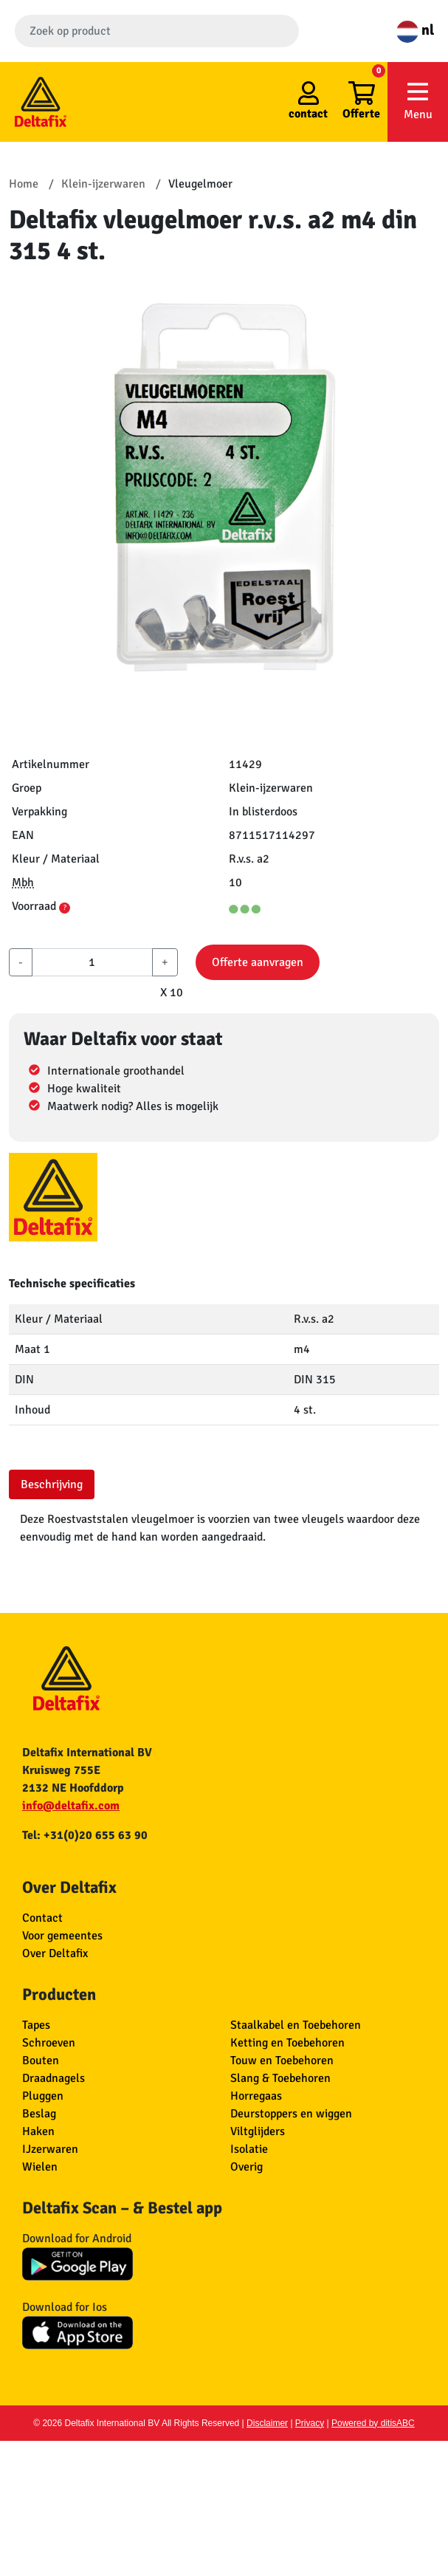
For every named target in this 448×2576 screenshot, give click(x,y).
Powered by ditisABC (373, 2423)
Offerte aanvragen (257, 962)
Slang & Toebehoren (280, 2078)
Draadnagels (53, 2078)
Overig (246, 2166)
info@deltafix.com (71, 1805)
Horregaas (256, 2096)
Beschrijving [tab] (52, 1484)
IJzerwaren (50, 2149)
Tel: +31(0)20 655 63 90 (85, 1835)
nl (415, 30)
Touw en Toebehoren (282, 2060)
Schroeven (48, 2042)
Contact (42, 1918)
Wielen (40, 2166)
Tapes (36, 2025)
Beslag (39, 2113)
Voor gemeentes (62, 1935)
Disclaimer (267, 2423)
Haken (38, 2131)
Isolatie (249, 2149)
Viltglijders (257, 2131)
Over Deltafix (55, 1953)
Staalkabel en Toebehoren (295, 2025)
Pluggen (42, 2096)
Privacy (309, 2423)
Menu (418, 101)
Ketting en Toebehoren (287, 2042)
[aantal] (92, 962)
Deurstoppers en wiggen (291, 2113)
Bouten (40, 2060)
